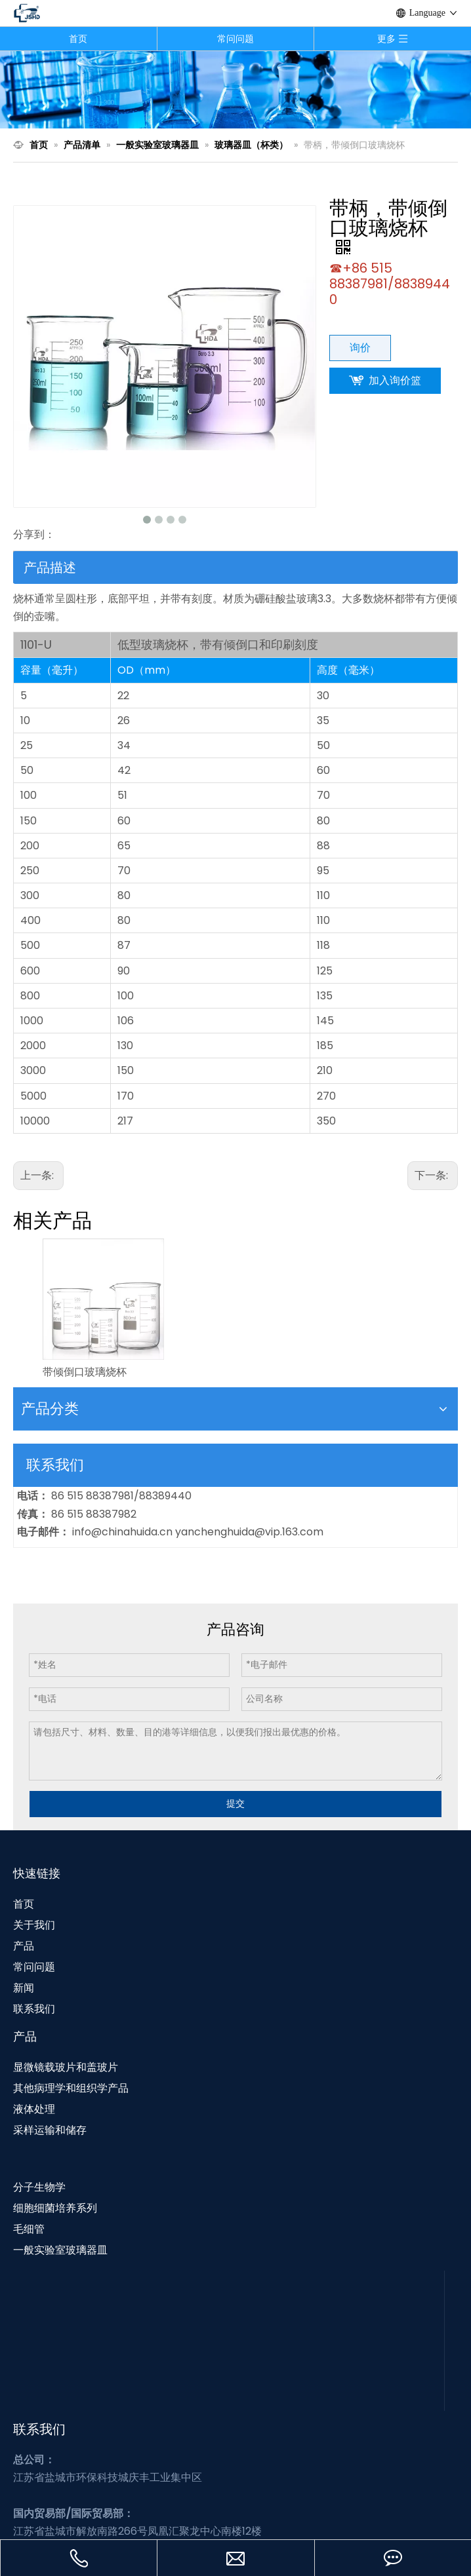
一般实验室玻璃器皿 (60, 2250)
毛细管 (29, 2229)
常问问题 (235, 38)
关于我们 (34, 1924)
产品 (23, 1945)
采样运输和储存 (50, 2130)
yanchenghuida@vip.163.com (249, 1531)
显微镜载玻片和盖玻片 (65, 2067)
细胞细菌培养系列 (55, 2208)
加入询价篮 (395, 380)
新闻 (23, 1987)
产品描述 (50, 567)
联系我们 (34, 2008)
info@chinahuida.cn (123, 1531)
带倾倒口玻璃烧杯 (85, 1371)
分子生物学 (39, 2187)
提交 (235, 1803)
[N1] (235, 89)
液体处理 (34, 2109)
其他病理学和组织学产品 (71, 2088)
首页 (78, 38)
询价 (360, 347)
